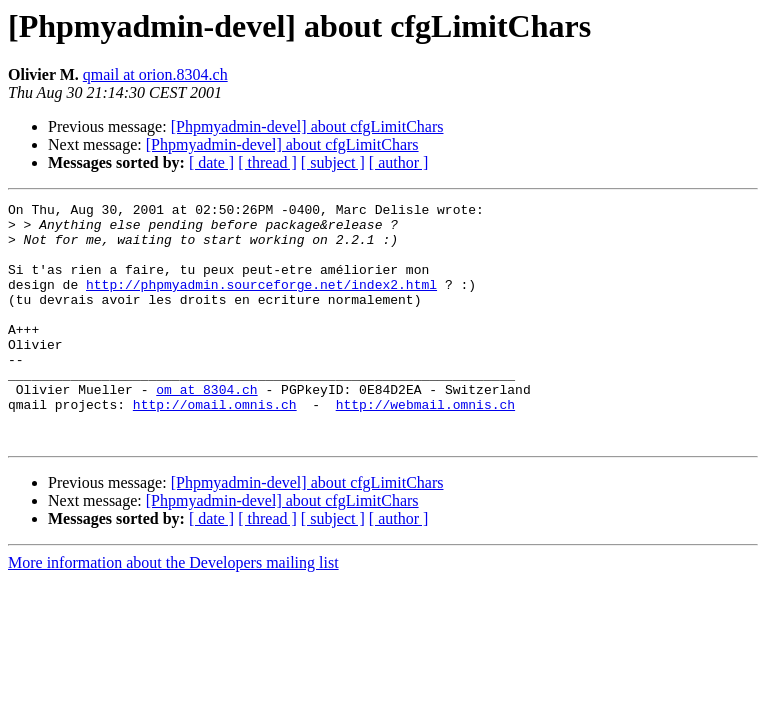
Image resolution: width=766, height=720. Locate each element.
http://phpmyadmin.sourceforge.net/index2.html (261, 302)
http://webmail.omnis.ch (425, 446)
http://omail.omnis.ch (215, 446)
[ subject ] (333, 162)
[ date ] (211, 162)
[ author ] (399, 162)
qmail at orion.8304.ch (155, 74)
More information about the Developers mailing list (173, 610)
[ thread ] (267, 162)
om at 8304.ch (206, 428)
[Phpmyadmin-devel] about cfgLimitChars (307, 126)
